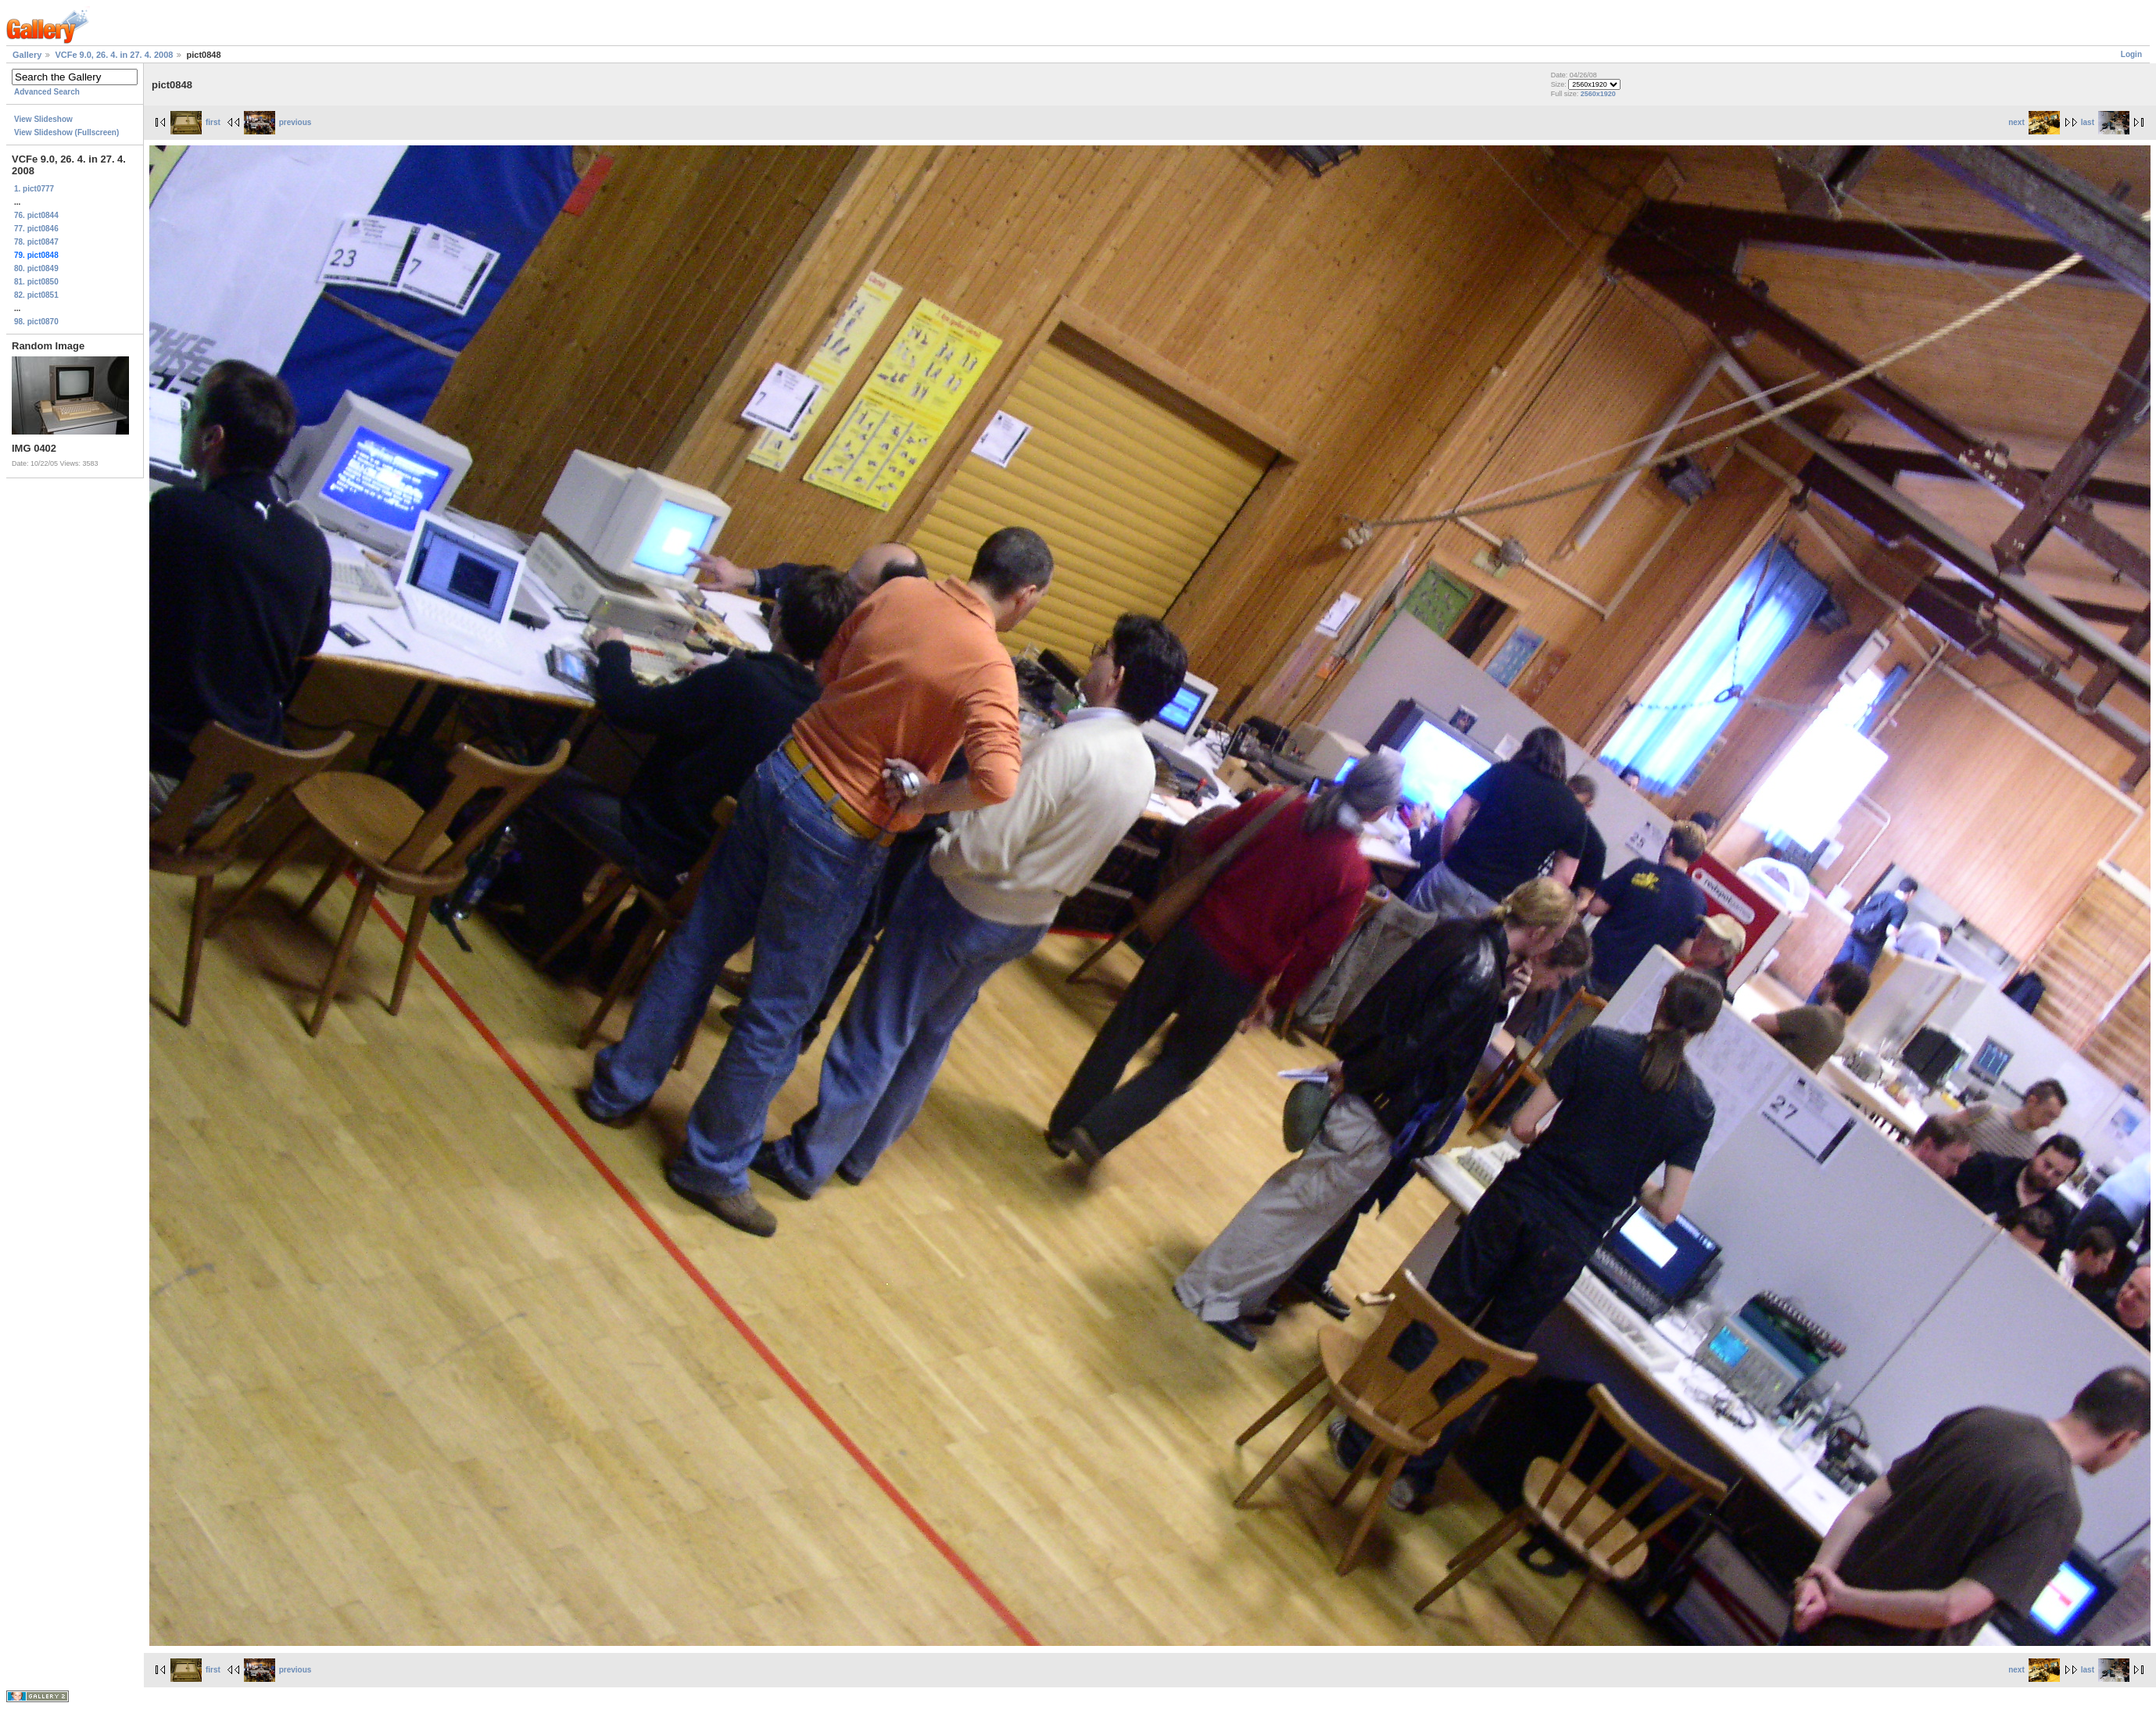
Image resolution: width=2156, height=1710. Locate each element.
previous (278, 122)
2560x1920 (1598, 94)
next (2034, 122)
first (195, 122)
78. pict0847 (36, 242)
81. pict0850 (36, 281)
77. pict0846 (36, 228)
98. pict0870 (36, 321)
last (2105, 122)
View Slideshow (43, 119)
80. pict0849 (36, 268)
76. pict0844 (36, 215)
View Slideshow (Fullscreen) (66, 132)
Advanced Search (47, 92)
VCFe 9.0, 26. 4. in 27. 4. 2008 (114, 54)
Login (2131, 54)
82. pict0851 (36, 295)
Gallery (27, 54)
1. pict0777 (34, 188)
